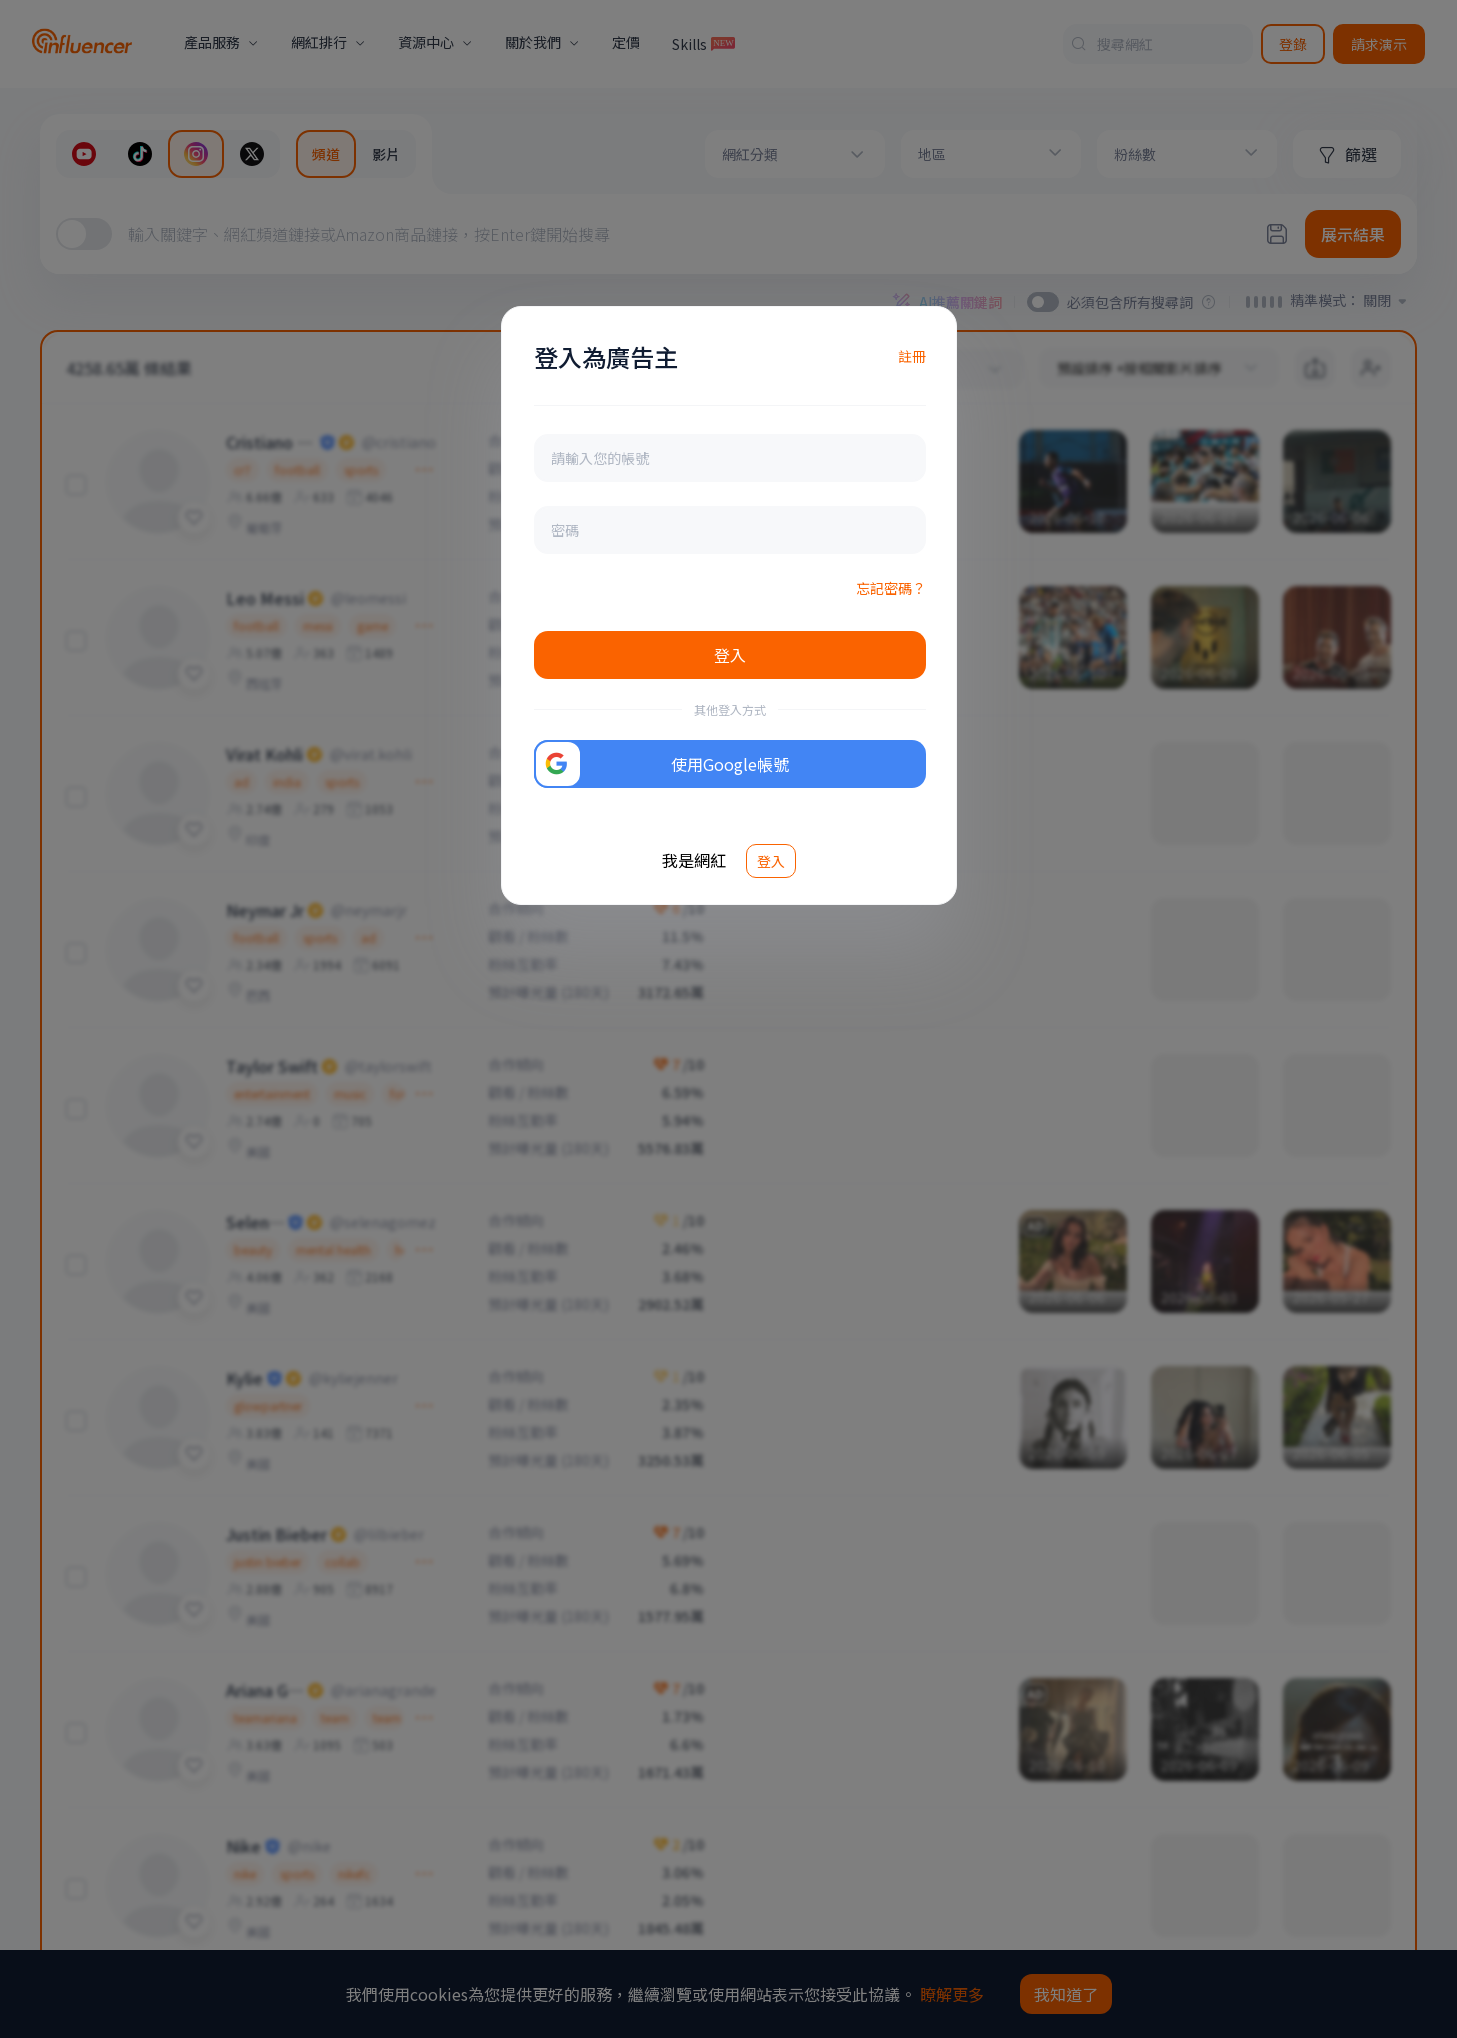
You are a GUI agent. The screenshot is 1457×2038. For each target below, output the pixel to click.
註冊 (912, 356)
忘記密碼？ (891, 588)
